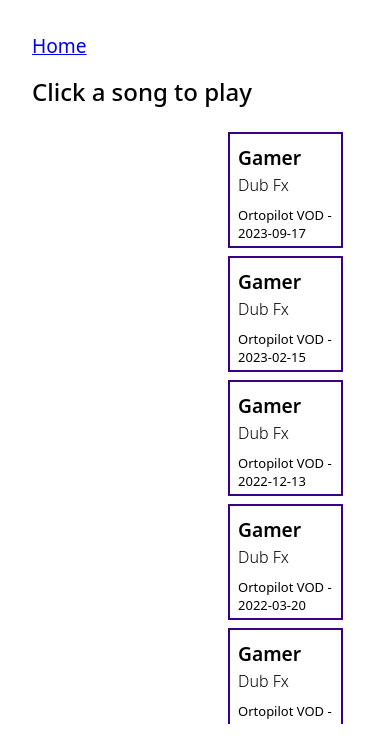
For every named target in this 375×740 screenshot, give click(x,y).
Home (59, 45)
